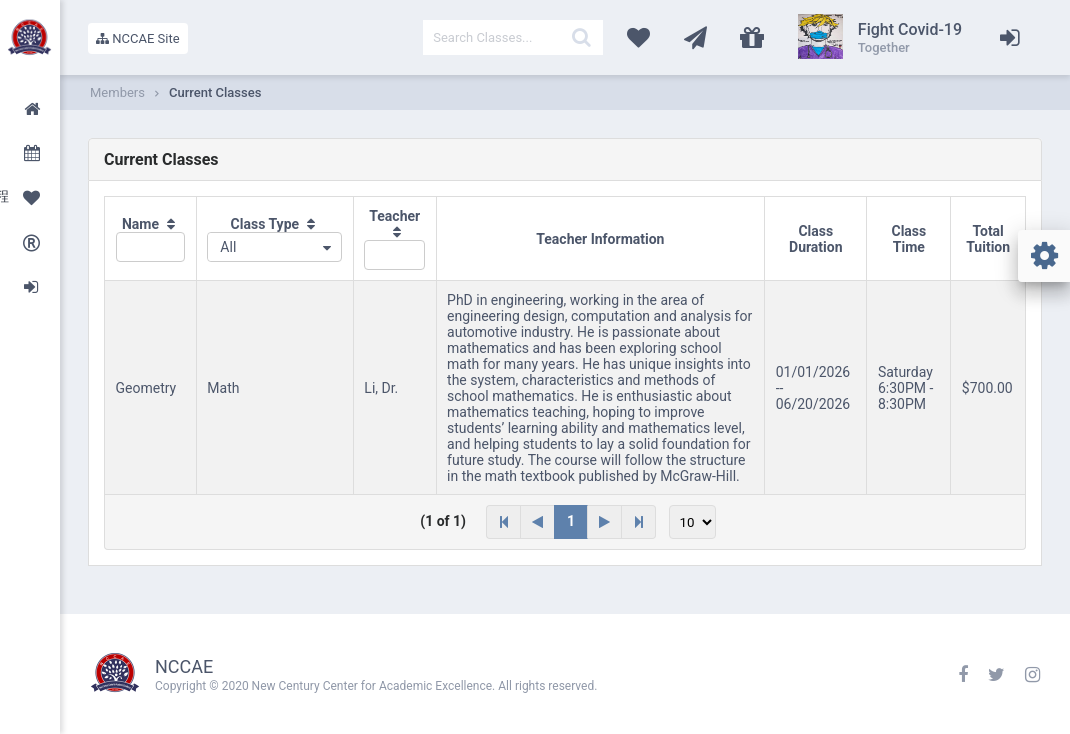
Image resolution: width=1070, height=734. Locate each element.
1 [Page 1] (571, 521)
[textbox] (513, 37)
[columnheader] (151, 239)
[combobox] (274, 247)
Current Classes (215, 92)
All (228, 247)
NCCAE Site (138, 38)
